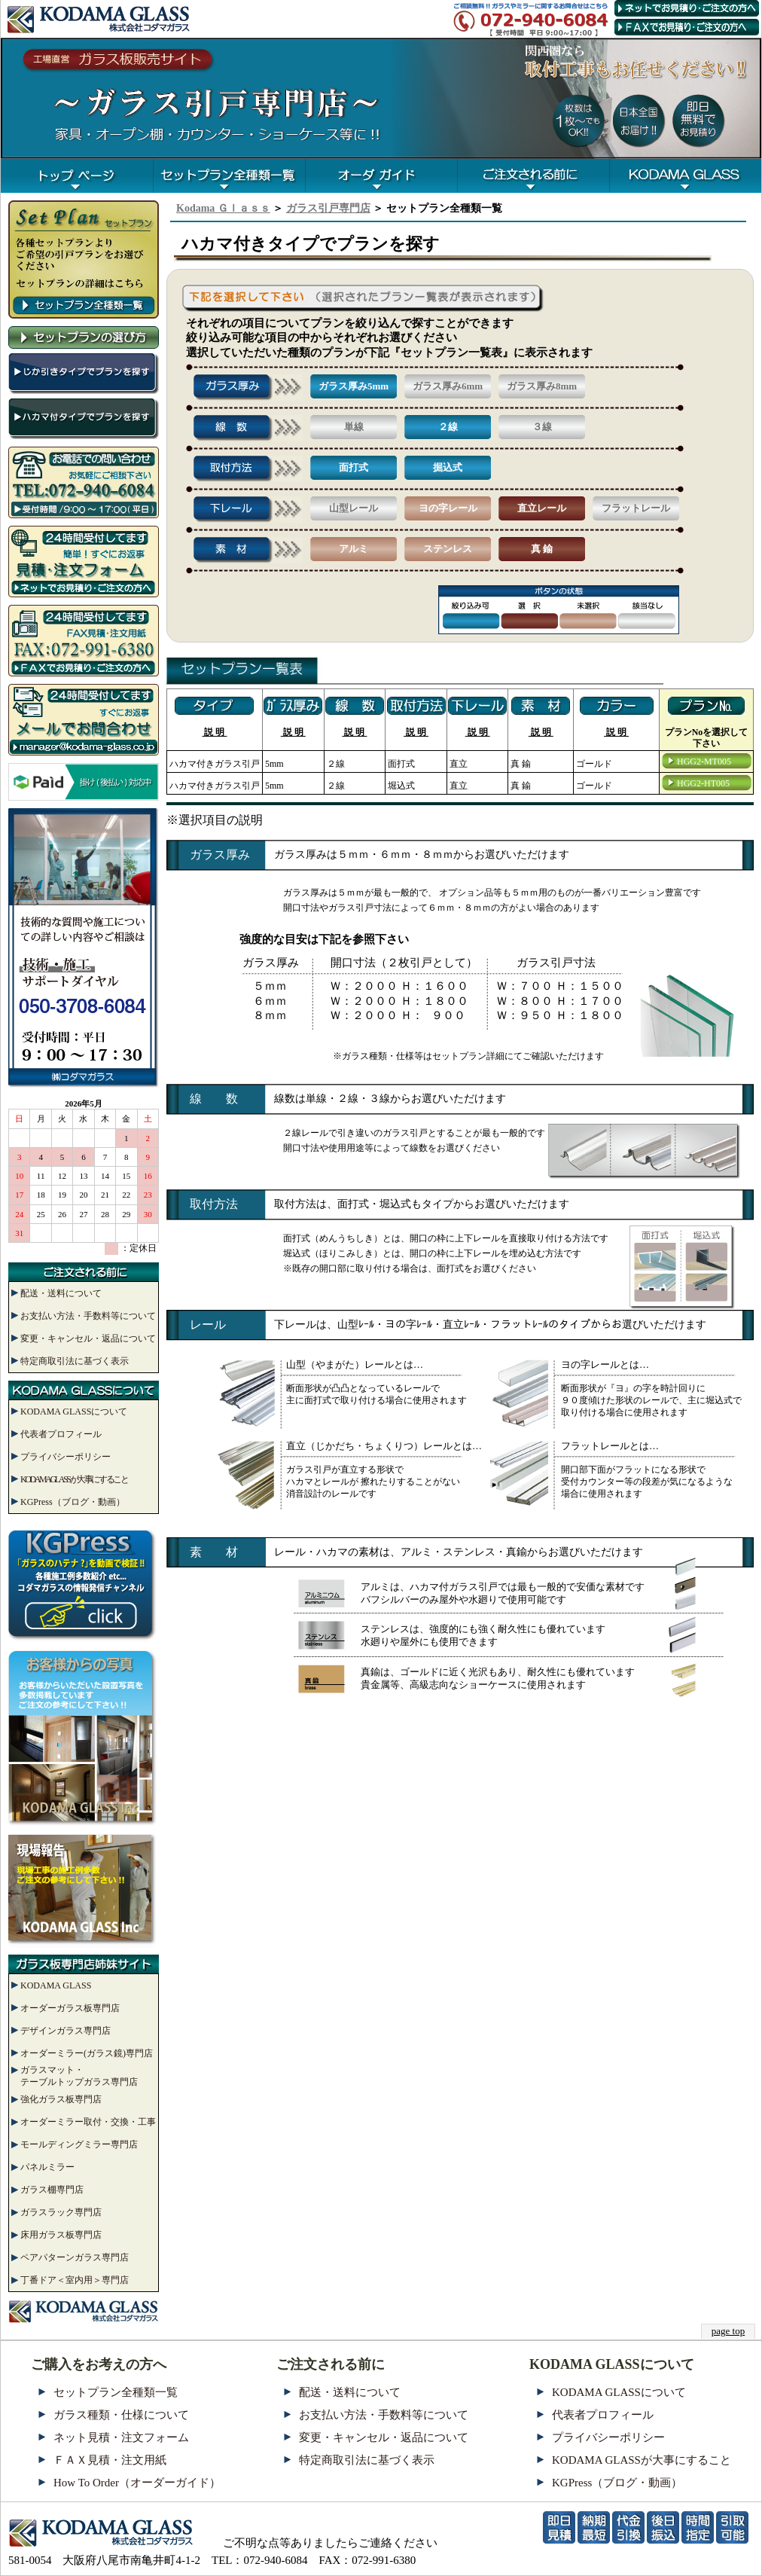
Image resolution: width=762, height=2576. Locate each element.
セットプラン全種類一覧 (115, 2392)
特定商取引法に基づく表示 (74, 1361)
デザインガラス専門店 (65, 2030)
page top (728, 2330)
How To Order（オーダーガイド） (137, 2483)
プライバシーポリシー (65, 1456)
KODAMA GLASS (55, 1985)
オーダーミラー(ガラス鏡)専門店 (86, 2053)
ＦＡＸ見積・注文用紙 (109, 2460)
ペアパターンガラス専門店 (74, 2257)
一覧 (229, 176)
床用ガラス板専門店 (61, 2235)
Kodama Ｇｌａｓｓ (223, 208)
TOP (77, 176)
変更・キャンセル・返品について (88, 1338)
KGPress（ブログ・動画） (72, 1502)
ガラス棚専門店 (52, 2189)
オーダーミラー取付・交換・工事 (88, 2122)
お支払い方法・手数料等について (88, 1316)
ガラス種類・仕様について (121, 2415)
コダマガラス (685, 176)
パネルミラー (47, 2167)
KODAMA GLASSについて (73, 1411)
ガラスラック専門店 (61, 2212)
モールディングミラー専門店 (79, 2144)
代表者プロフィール (61, 1434)
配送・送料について (61, 1293)
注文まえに (533, 176)
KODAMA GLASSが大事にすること (73, 1479)
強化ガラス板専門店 (61, 2099)
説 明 (214, 732)
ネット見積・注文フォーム (121, 2437)
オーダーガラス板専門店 (70, 2008)
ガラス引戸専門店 (328, 208)
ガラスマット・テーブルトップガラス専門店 (79, 2076)
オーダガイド (381, 176)
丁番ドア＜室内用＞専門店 (74, 2280)
